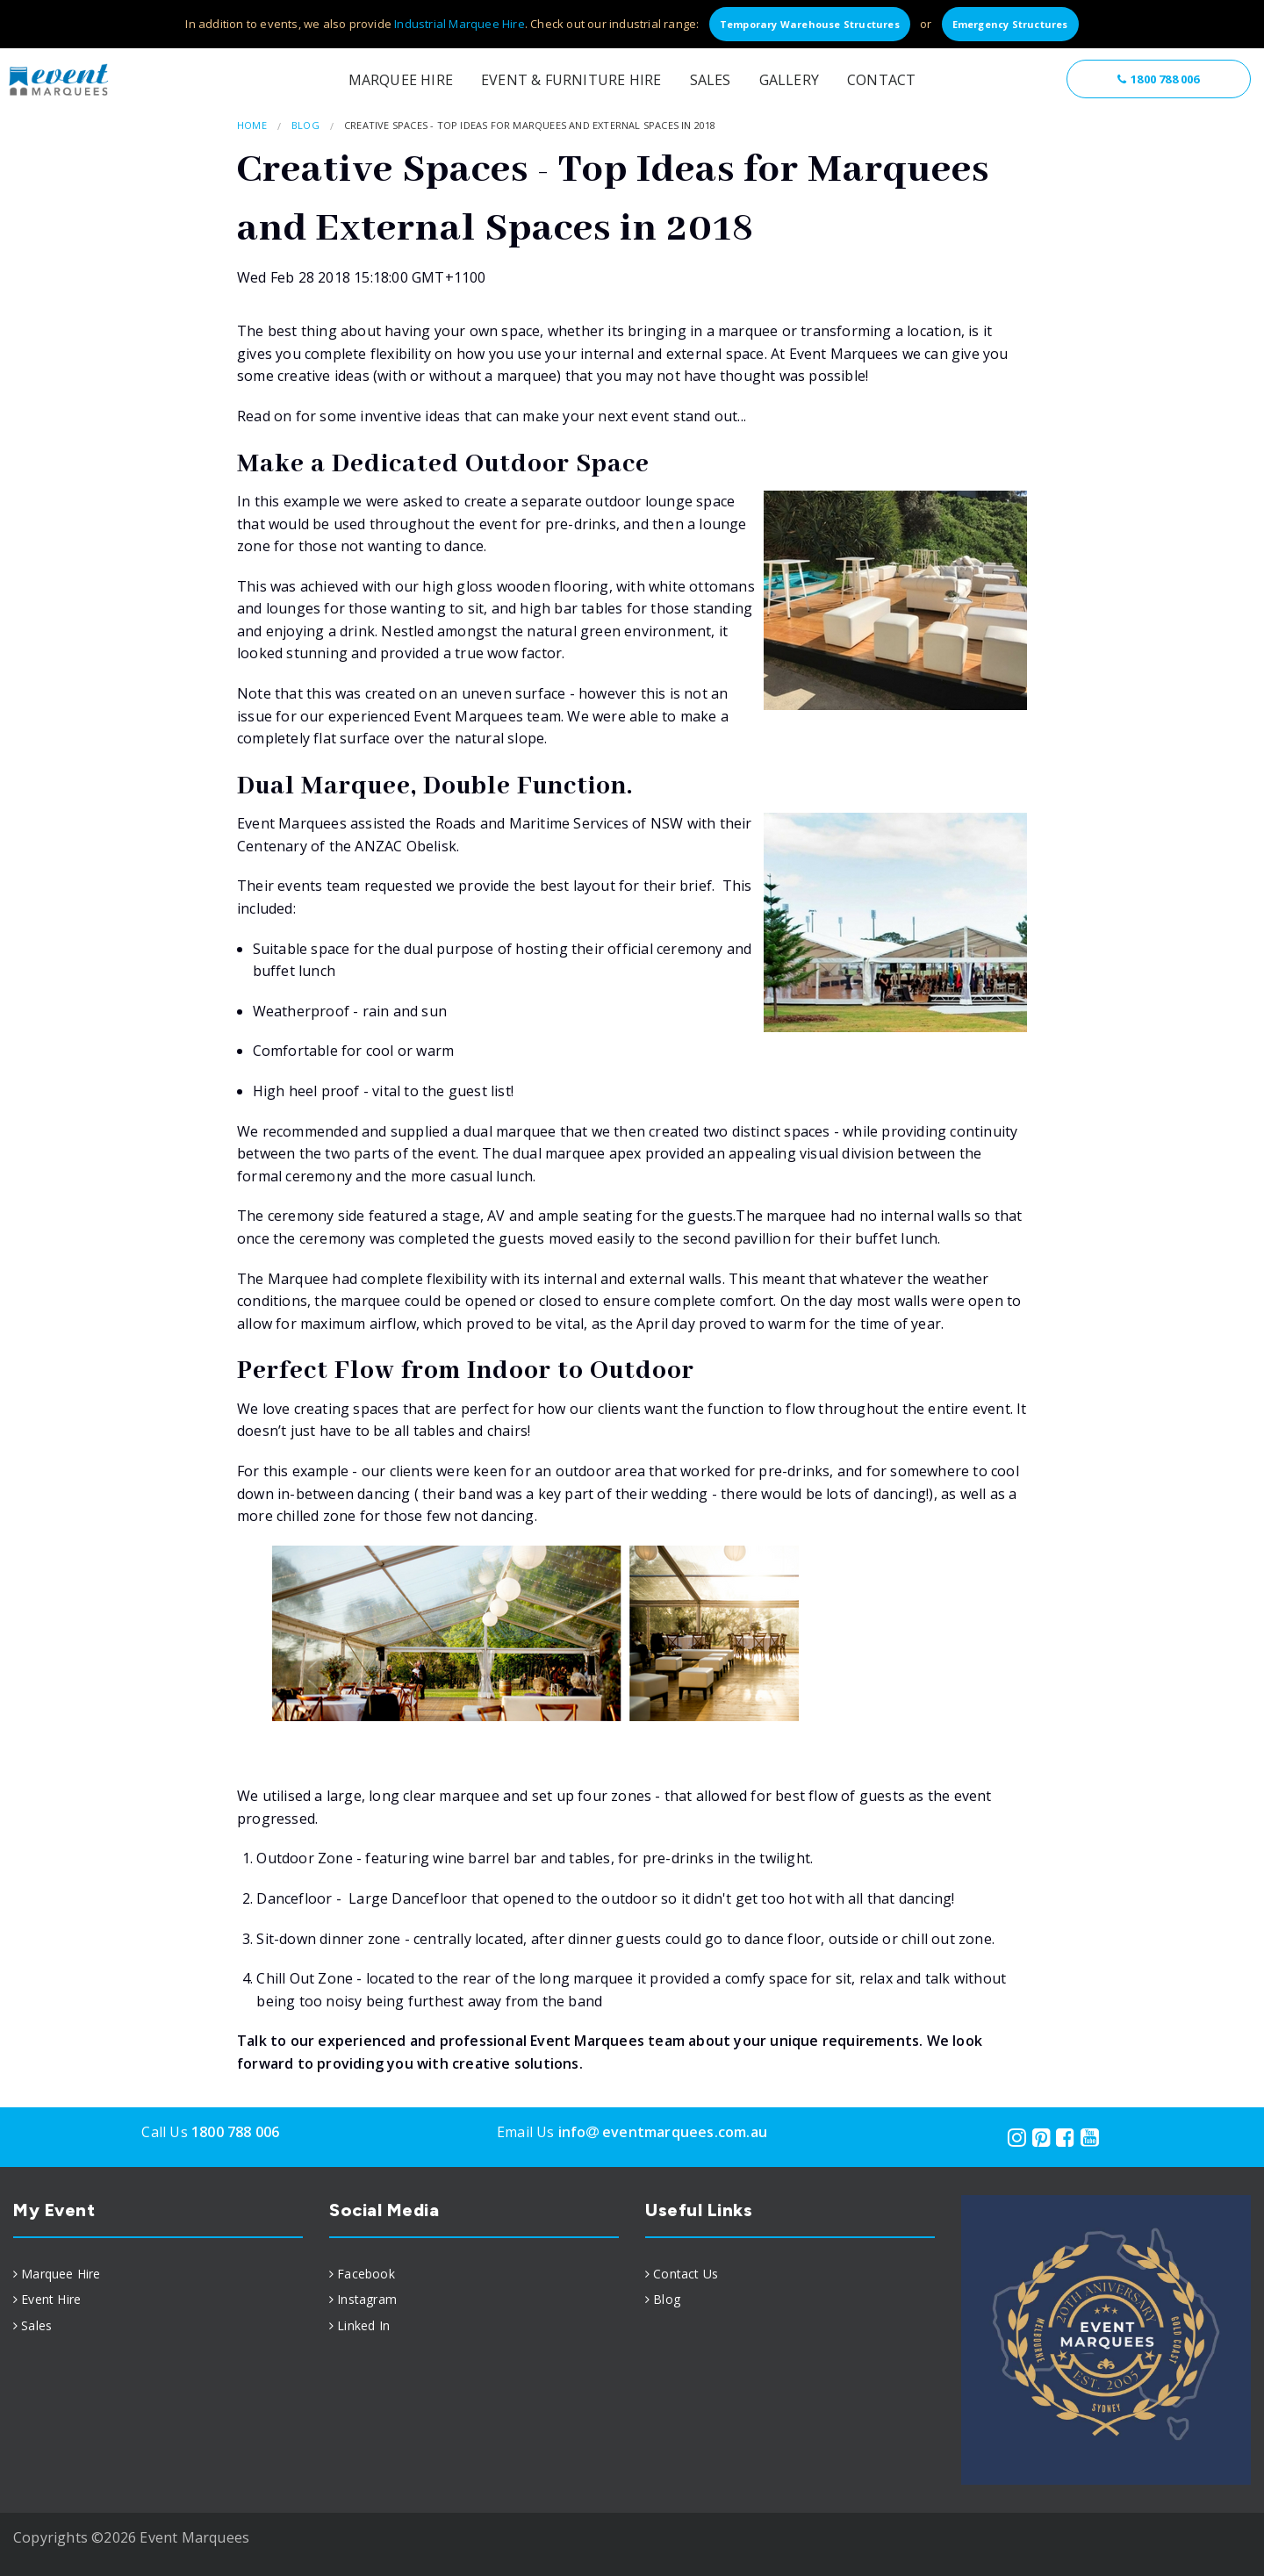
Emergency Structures (1010, 24)
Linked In (363, 2325)
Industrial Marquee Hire (459, 24)
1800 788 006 (1158, 79)
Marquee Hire (400, 80)
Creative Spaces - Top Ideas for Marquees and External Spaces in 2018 (530, 125)
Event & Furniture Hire (571, 80)
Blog (305, 125)
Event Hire (51, 2299)
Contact (881, 80)
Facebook (366, 2273)
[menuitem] (158, 2274)
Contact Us (685, 2273)
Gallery (789, 80)
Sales (710, 80)
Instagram (367, 2299)
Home (252, 125)
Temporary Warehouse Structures (810, 24)
